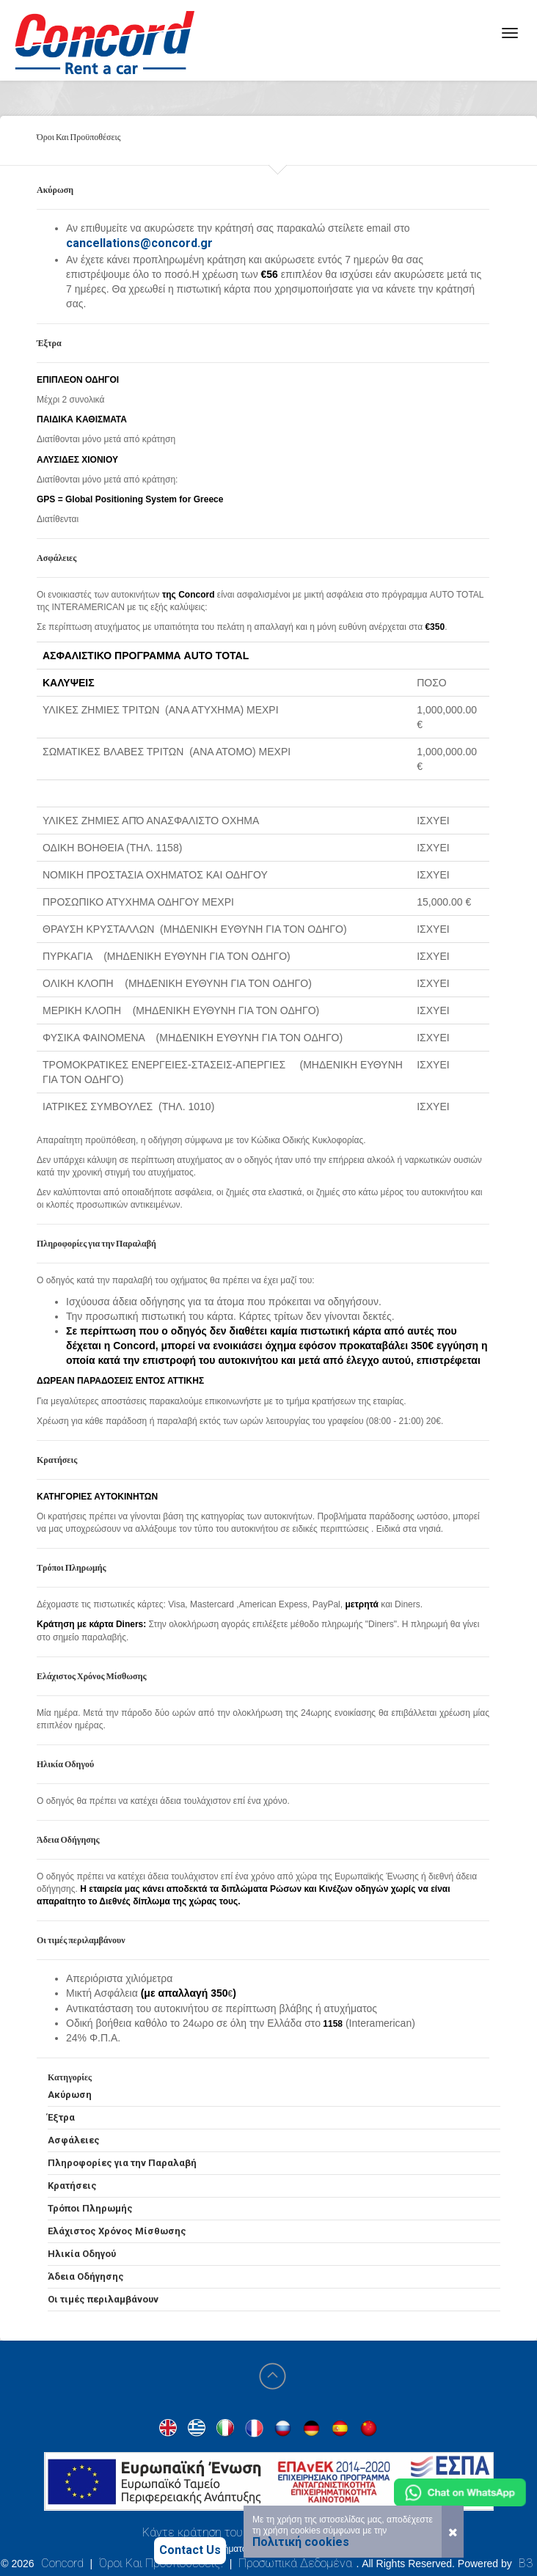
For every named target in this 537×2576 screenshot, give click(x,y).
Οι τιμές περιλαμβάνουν (103, 2299)
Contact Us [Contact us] (190, 2550)
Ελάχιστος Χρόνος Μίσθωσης (117, 2230)
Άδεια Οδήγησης (86, 2276)
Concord (62, 2563)
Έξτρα (61, 2117)
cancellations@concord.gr (139, 243)
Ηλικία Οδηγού (82, 2253)
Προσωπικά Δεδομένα (295, 2563)
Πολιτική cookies (300, 2542)
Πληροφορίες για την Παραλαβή (122, 2162)
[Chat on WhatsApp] (460, 2492)
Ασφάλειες (74, 2140)
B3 (526, 2563)
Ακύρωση (70, 2094)
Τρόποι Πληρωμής (90, 2208)
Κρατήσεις (72, 2185)
